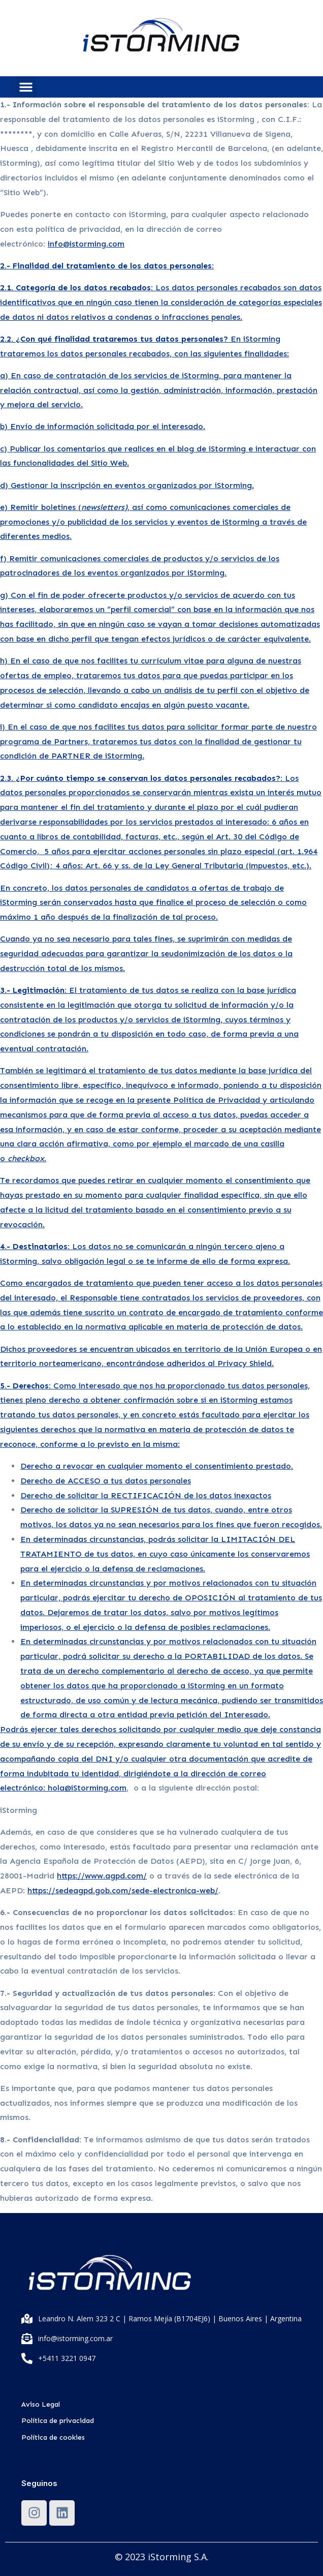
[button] (26, 87)
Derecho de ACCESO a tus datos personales (105, 1481)
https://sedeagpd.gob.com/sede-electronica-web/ (122, 1890)
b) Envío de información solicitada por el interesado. (102, 426)
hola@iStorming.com (87, 1788)
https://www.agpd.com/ (102, 1876)
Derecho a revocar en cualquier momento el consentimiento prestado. (156, 1466)
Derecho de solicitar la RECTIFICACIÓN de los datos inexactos (145, 1495)
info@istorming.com (86, 244)
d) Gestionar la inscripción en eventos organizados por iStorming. (127, 485)
